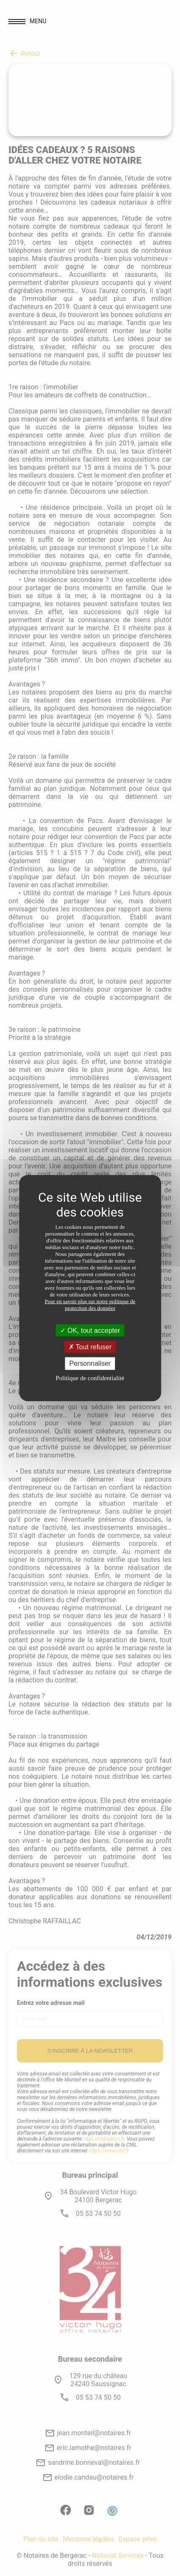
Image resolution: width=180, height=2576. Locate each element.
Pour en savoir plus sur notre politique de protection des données (89, 1304)
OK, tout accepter (90, 1330)
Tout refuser (90, 1347)
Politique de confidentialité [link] (89, 1377)
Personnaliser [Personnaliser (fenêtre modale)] (90, 1363)
